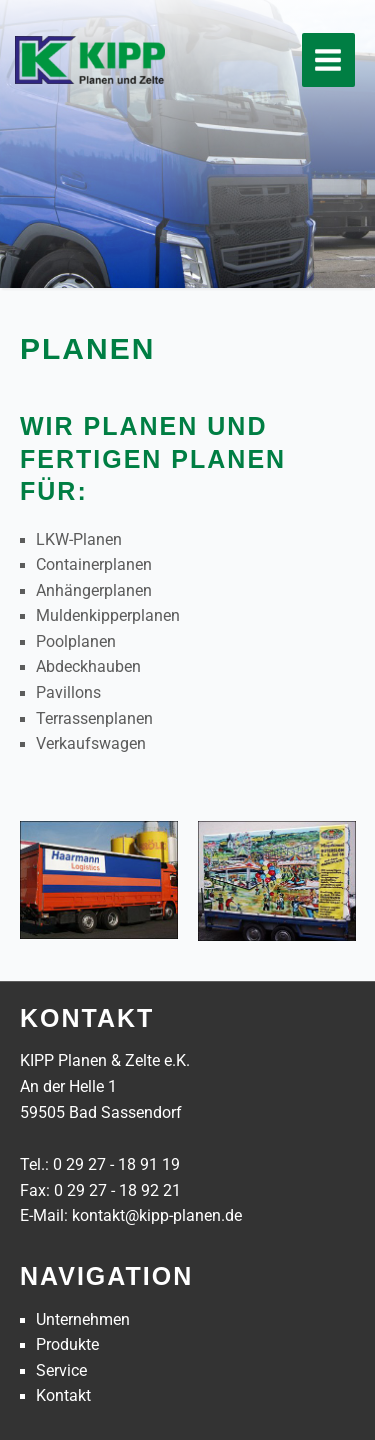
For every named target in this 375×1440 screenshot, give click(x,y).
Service (61, 1371)
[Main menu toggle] (328, 59)
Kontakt (63, 1396)
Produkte (67, 1345)
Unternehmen (83, 1320)
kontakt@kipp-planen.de (157, 1216)
